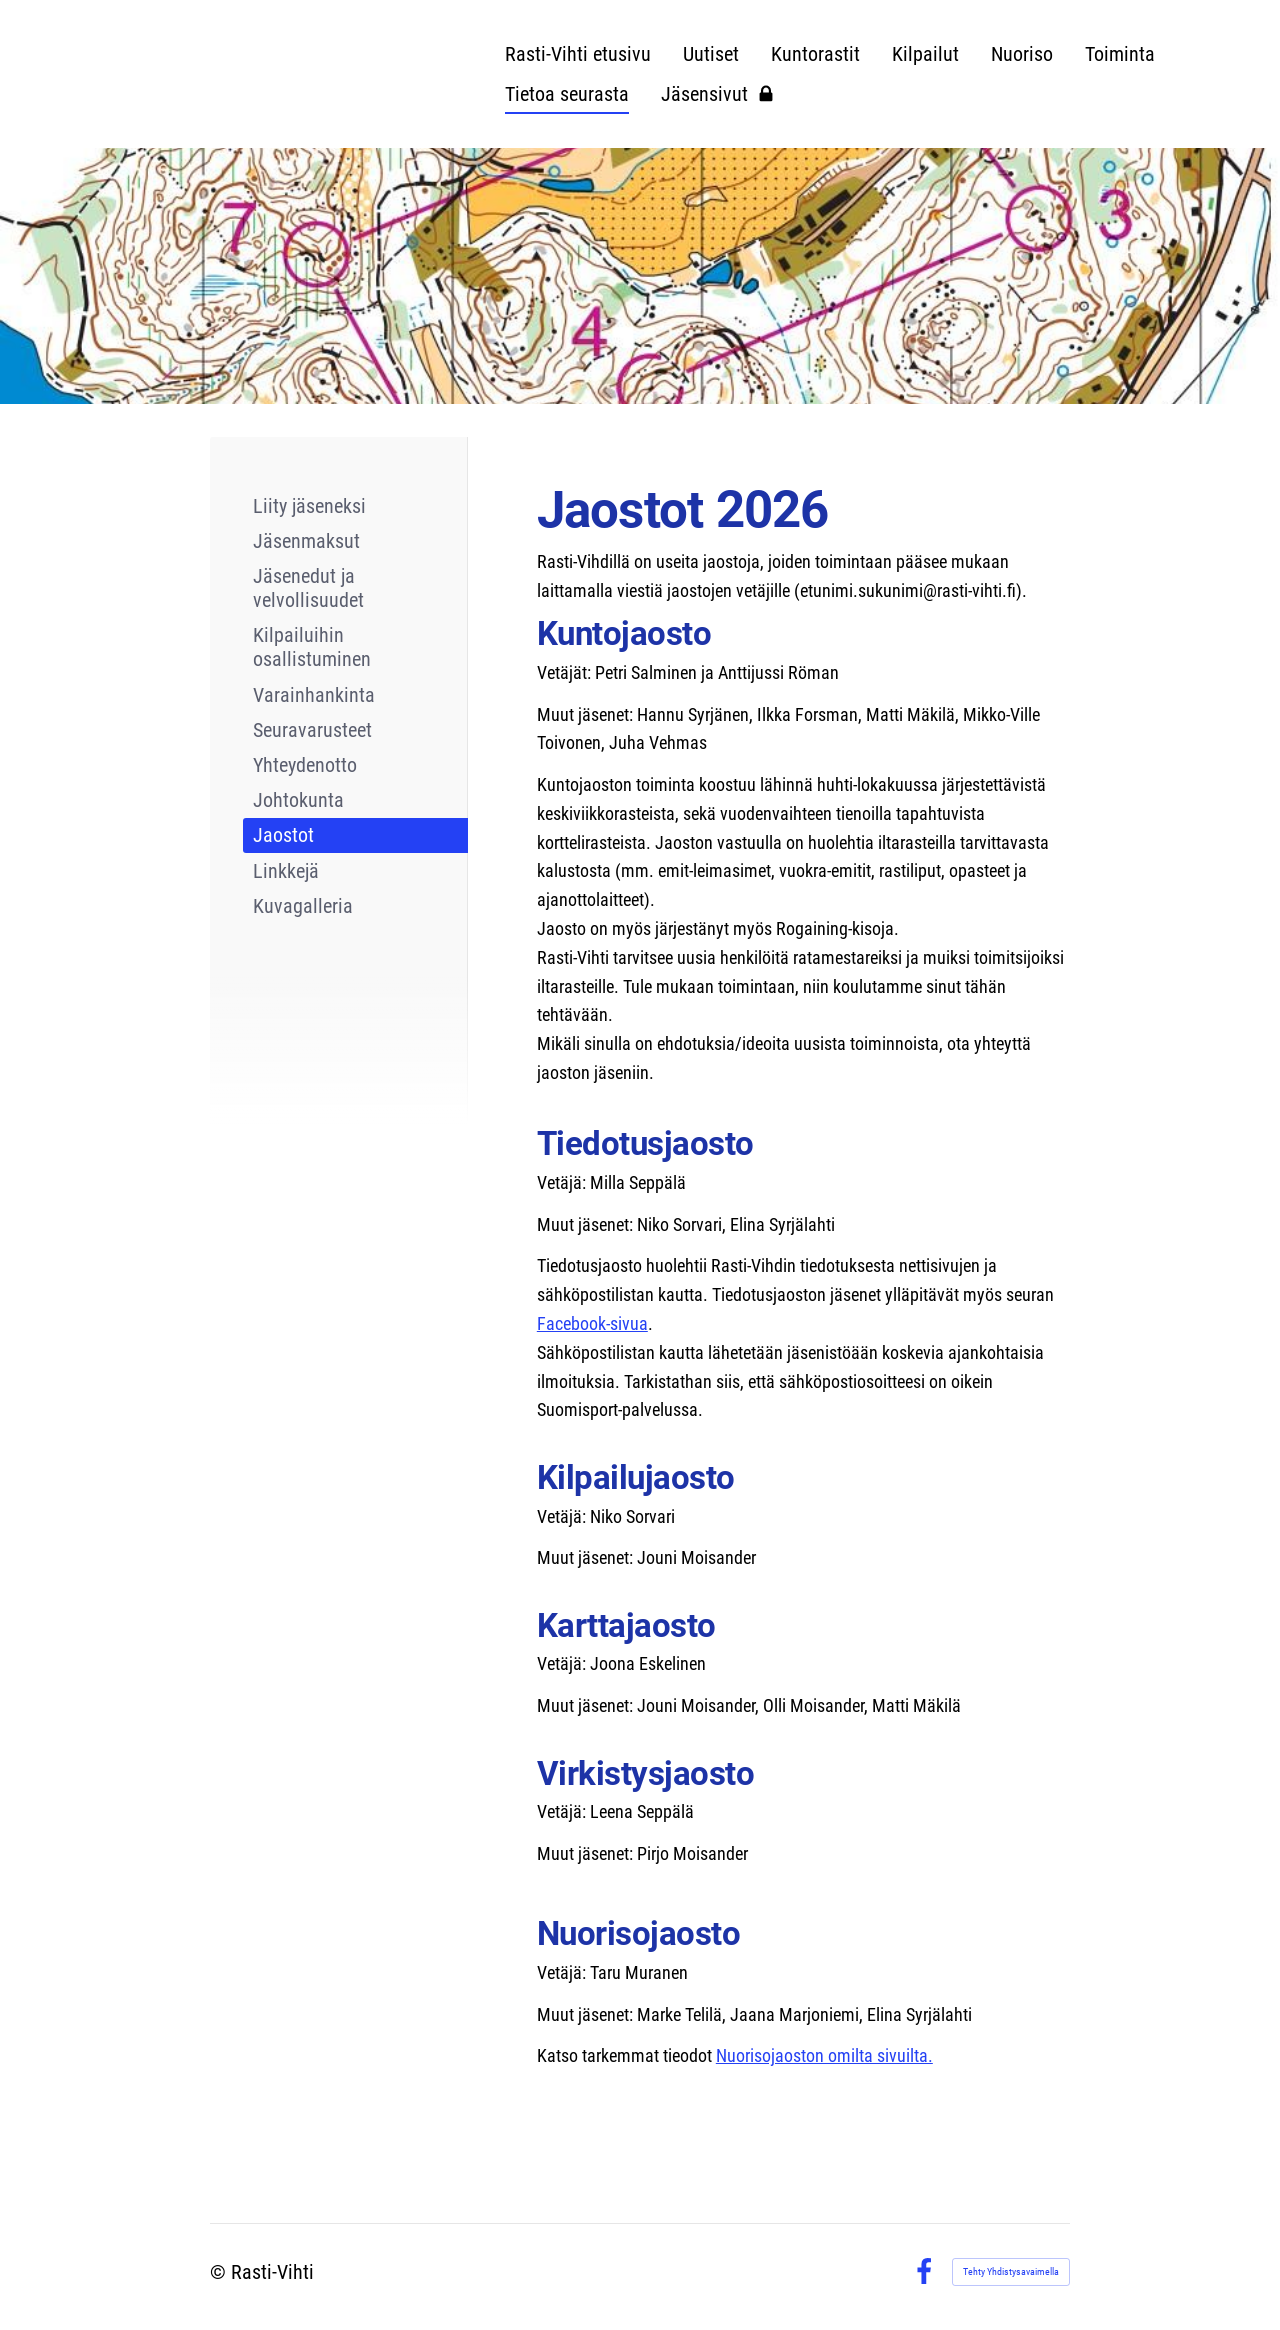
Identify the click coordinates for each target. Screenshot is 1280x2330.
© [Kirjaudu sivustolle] (220, 2272)
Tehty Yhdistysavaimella (1011, 2271)
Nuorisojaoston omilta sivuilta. (824, 2055)
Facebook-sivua (592, 1323)
